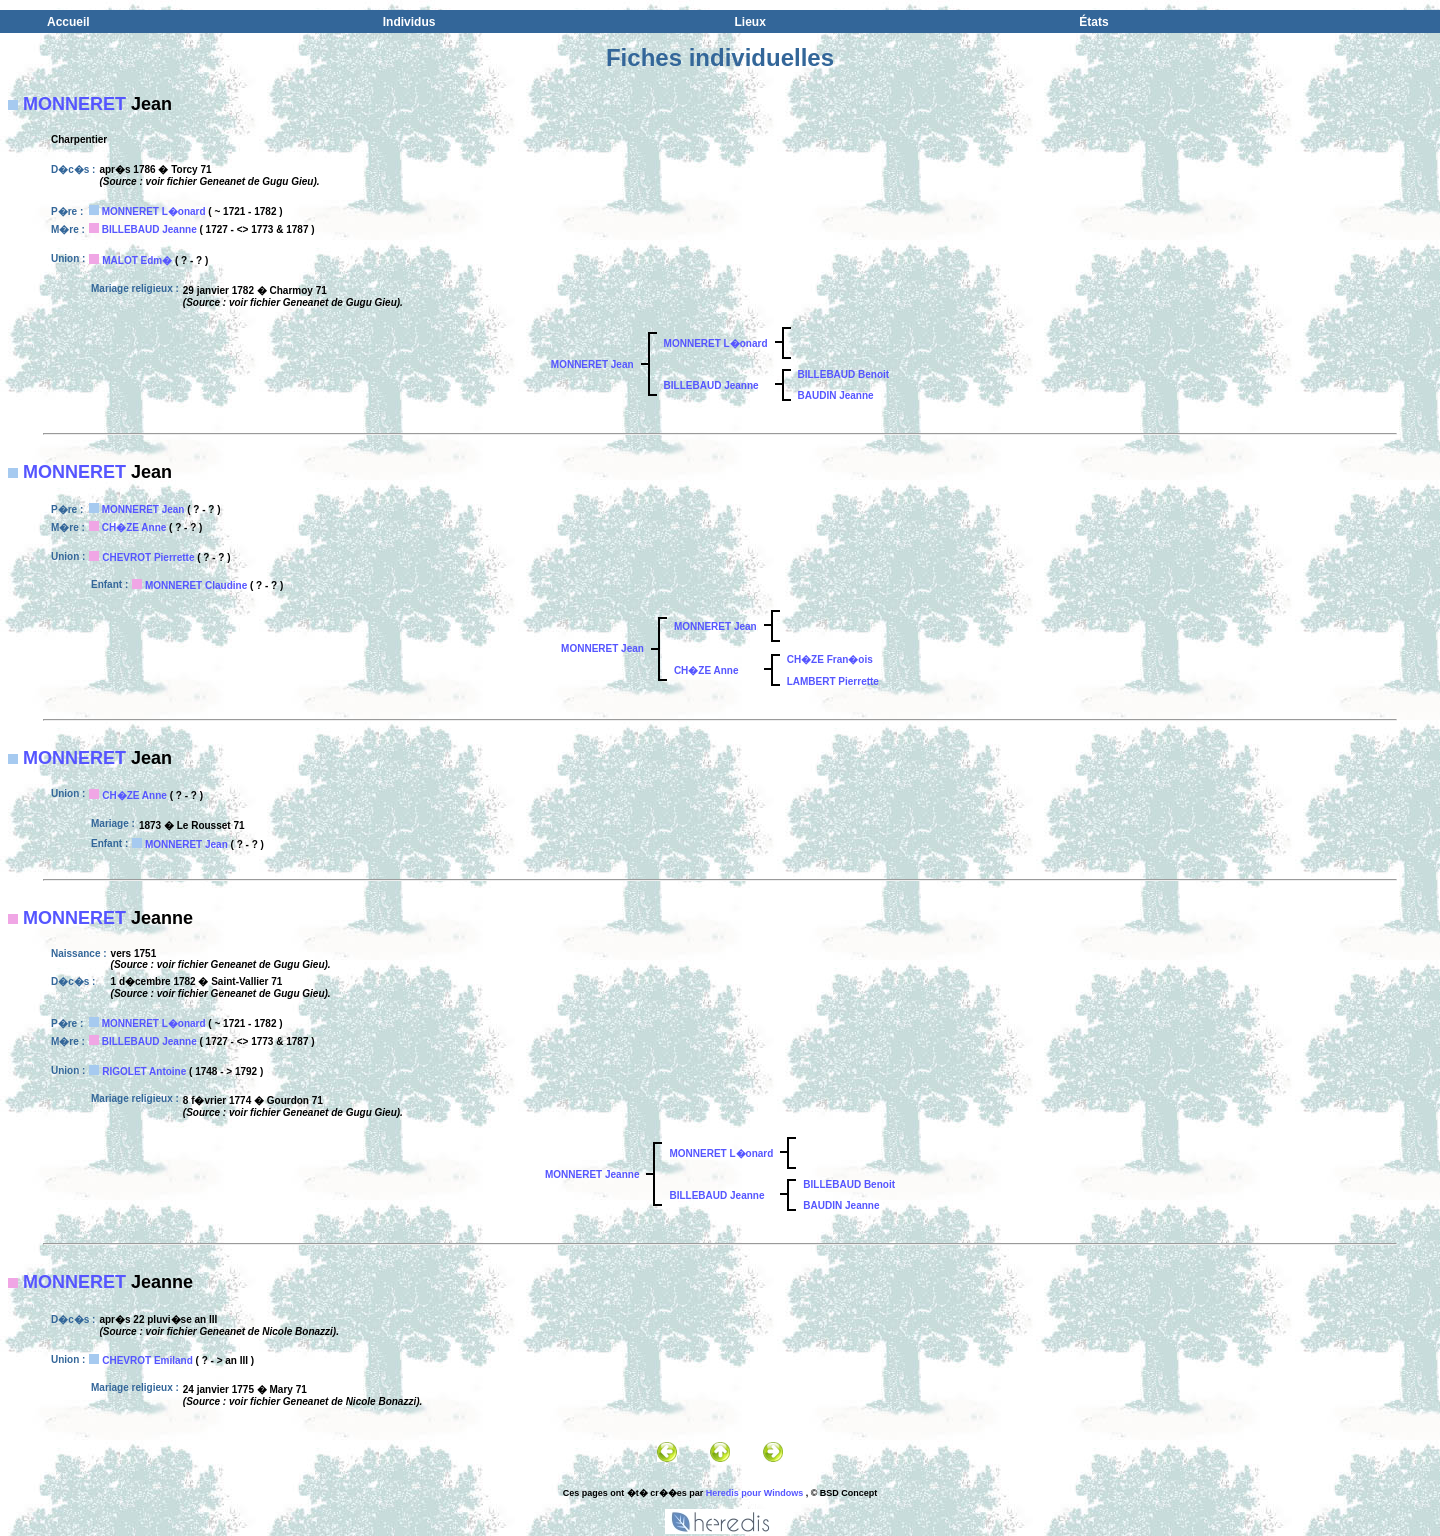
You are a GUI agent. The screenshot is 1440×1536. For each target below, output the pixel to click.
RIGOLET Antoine (144, 1071)
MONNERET (74, 104)
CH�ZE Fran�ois (830, 659)
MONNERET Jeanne (592, 1174)
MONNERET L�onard (154, 211)
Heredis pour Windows (754, 1493)
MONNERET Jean (592, 364)
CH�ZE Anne (134, 527)
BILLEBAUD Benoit (844, 374)
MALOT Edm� (137, 260)
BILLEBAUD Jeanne (149, 229)
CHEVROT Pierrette (148, 557)
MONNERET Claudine (196, 585)
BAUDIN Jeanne (836, 395)
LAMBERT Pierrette (833, 681)
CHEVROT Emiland (147, 1360)
